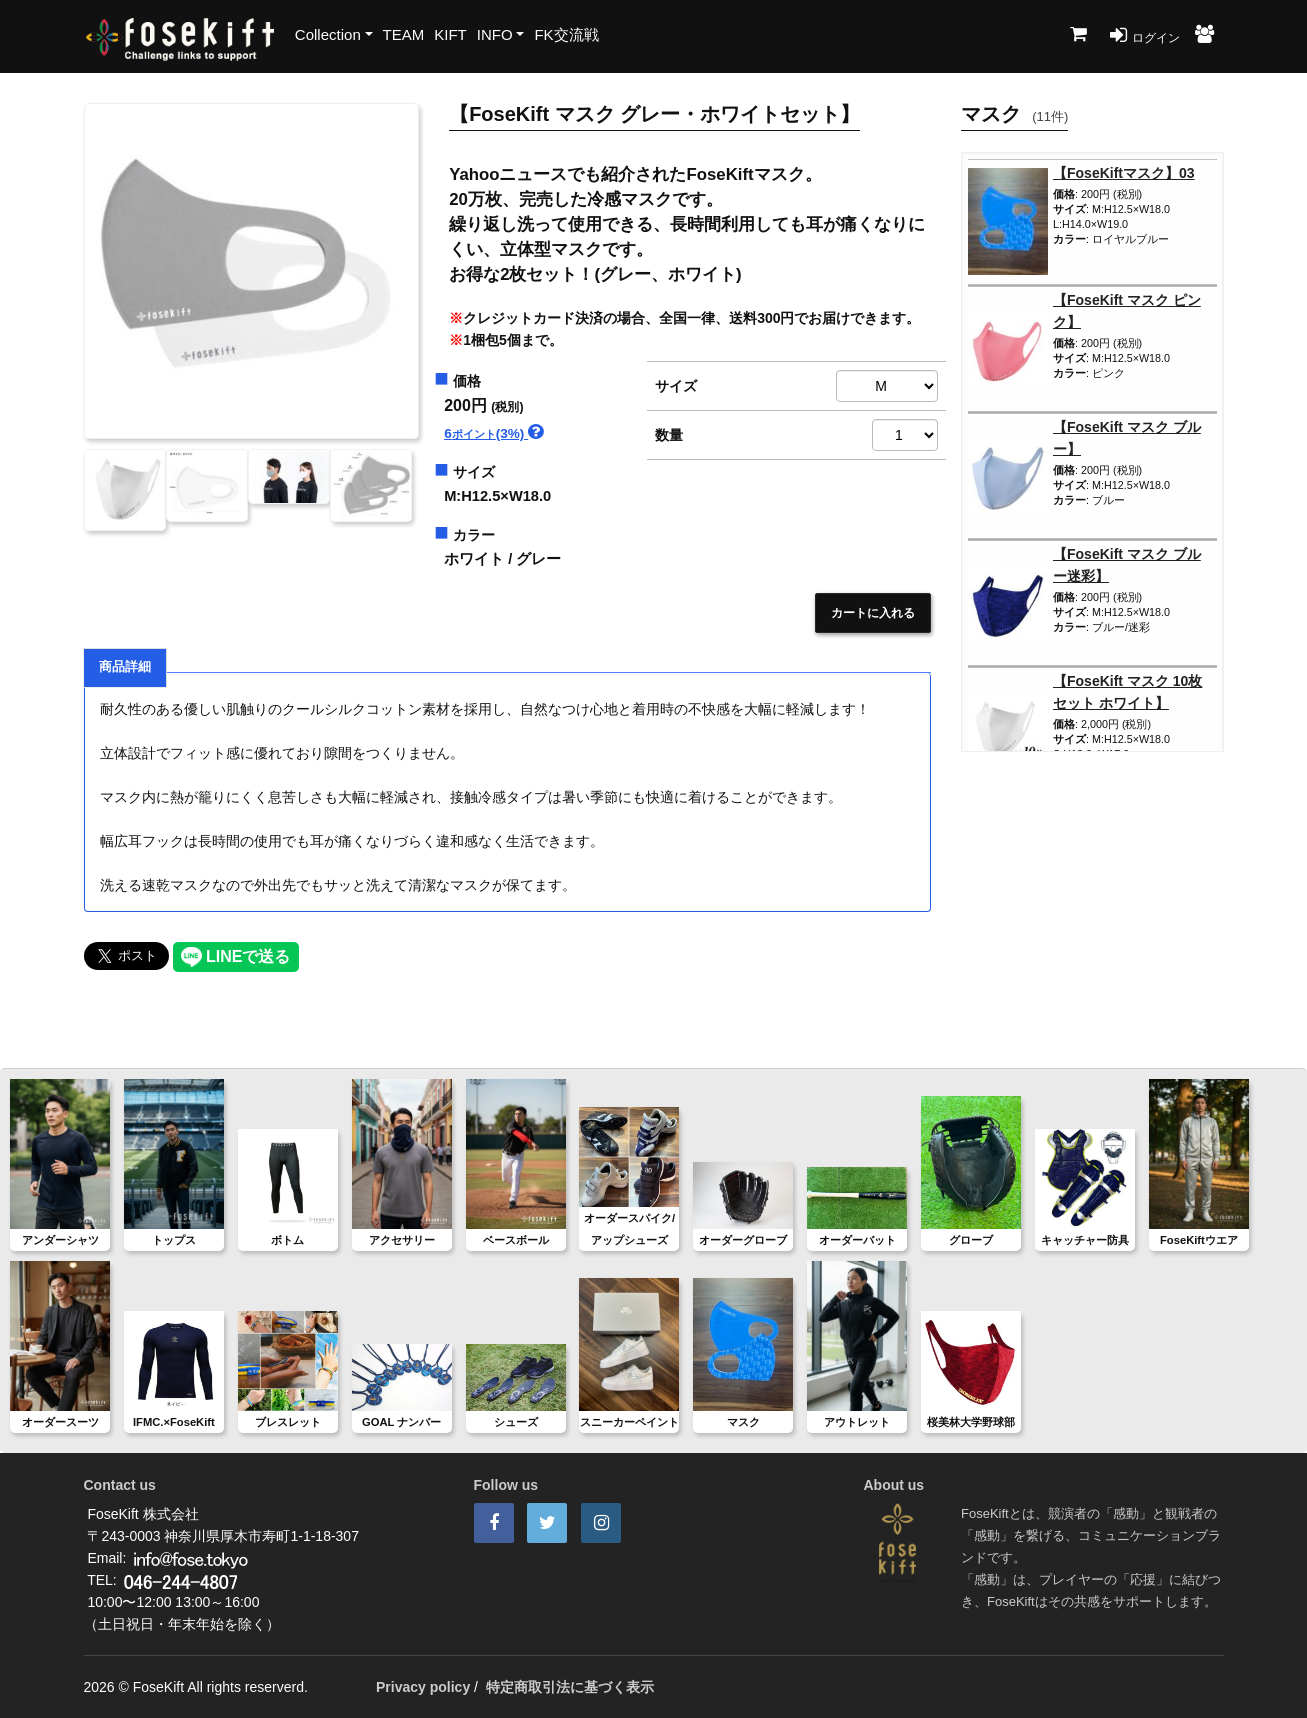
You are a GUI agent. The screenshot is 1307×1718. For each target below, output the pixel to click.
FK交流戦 (566, 34)
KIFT (450, 34)
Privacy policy (423, 1687)
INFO (495, 34)
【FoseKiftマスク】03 (1124, 173)
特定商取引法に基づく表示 (570, 1687)
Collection (328, 34)
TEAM (404, 34)
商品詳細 (125, 667)
